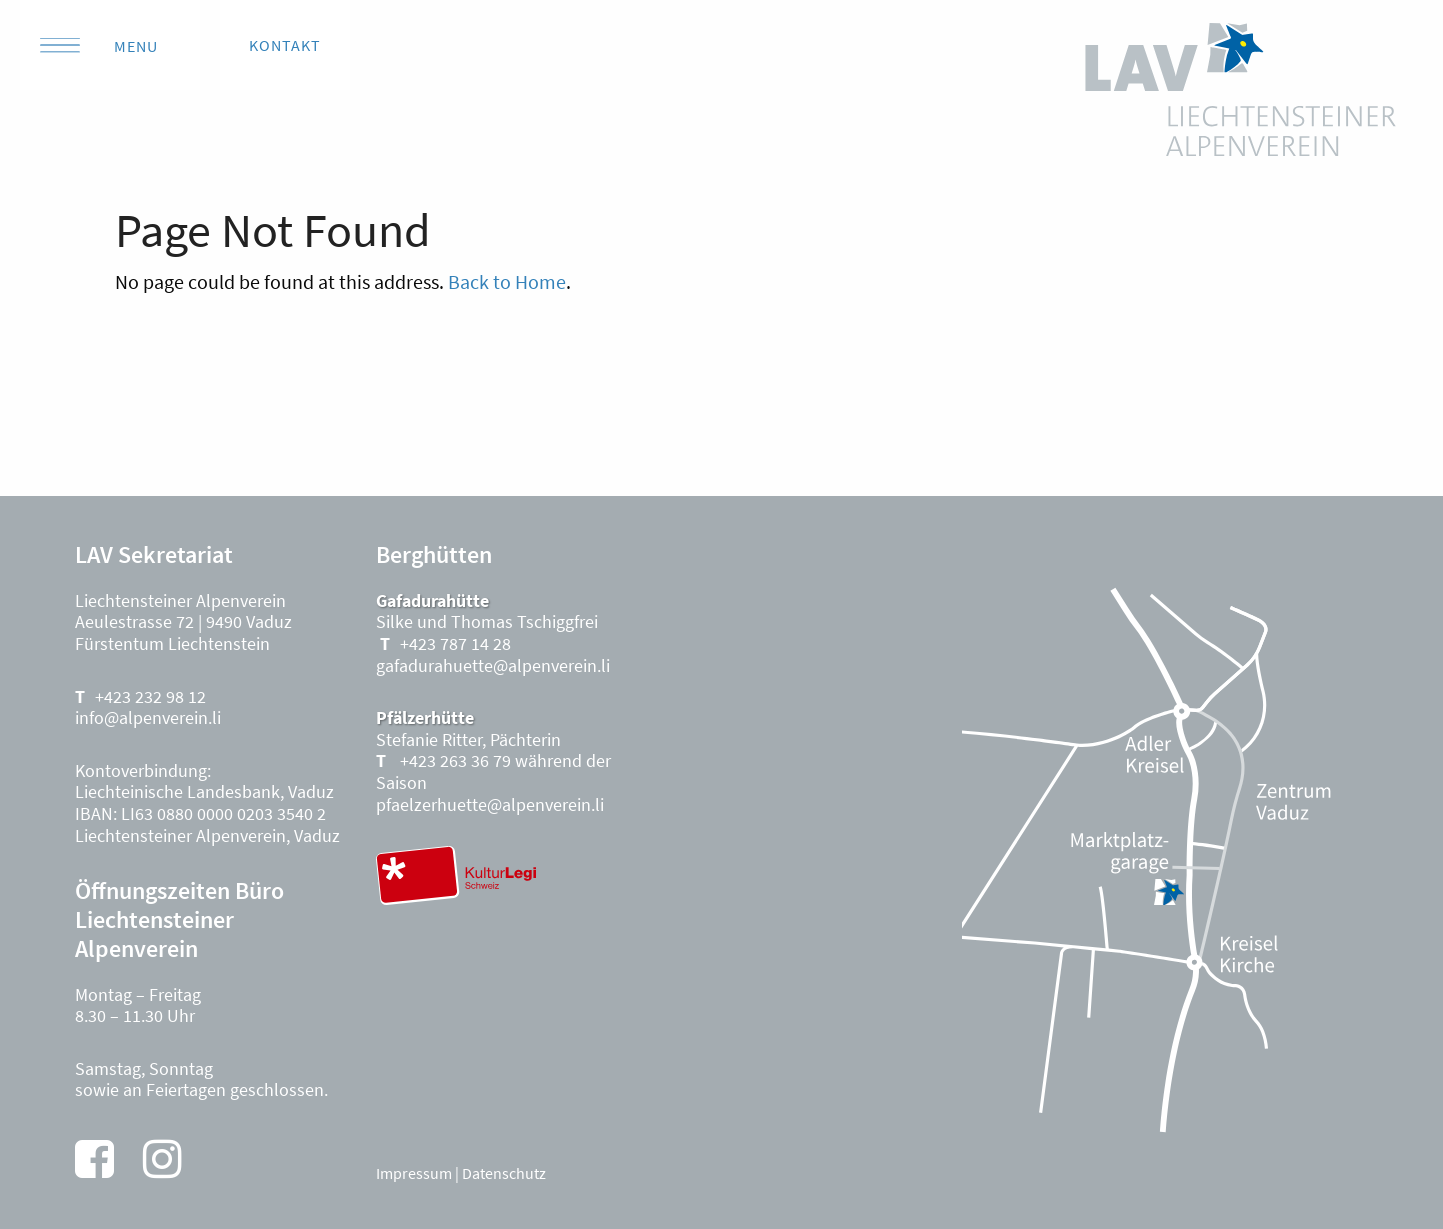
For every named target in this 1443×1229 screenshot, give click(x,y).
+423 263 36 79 (453, 760)
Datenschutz (504, 1173)
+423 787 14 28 (455, 643)
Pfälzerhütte (425, 717)
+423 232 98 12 (150, 696)
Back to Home (507, 281)
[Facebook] (94, 1159)
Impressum (414, 1173)
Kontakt (285, 45)
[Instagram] (162, 1159)
